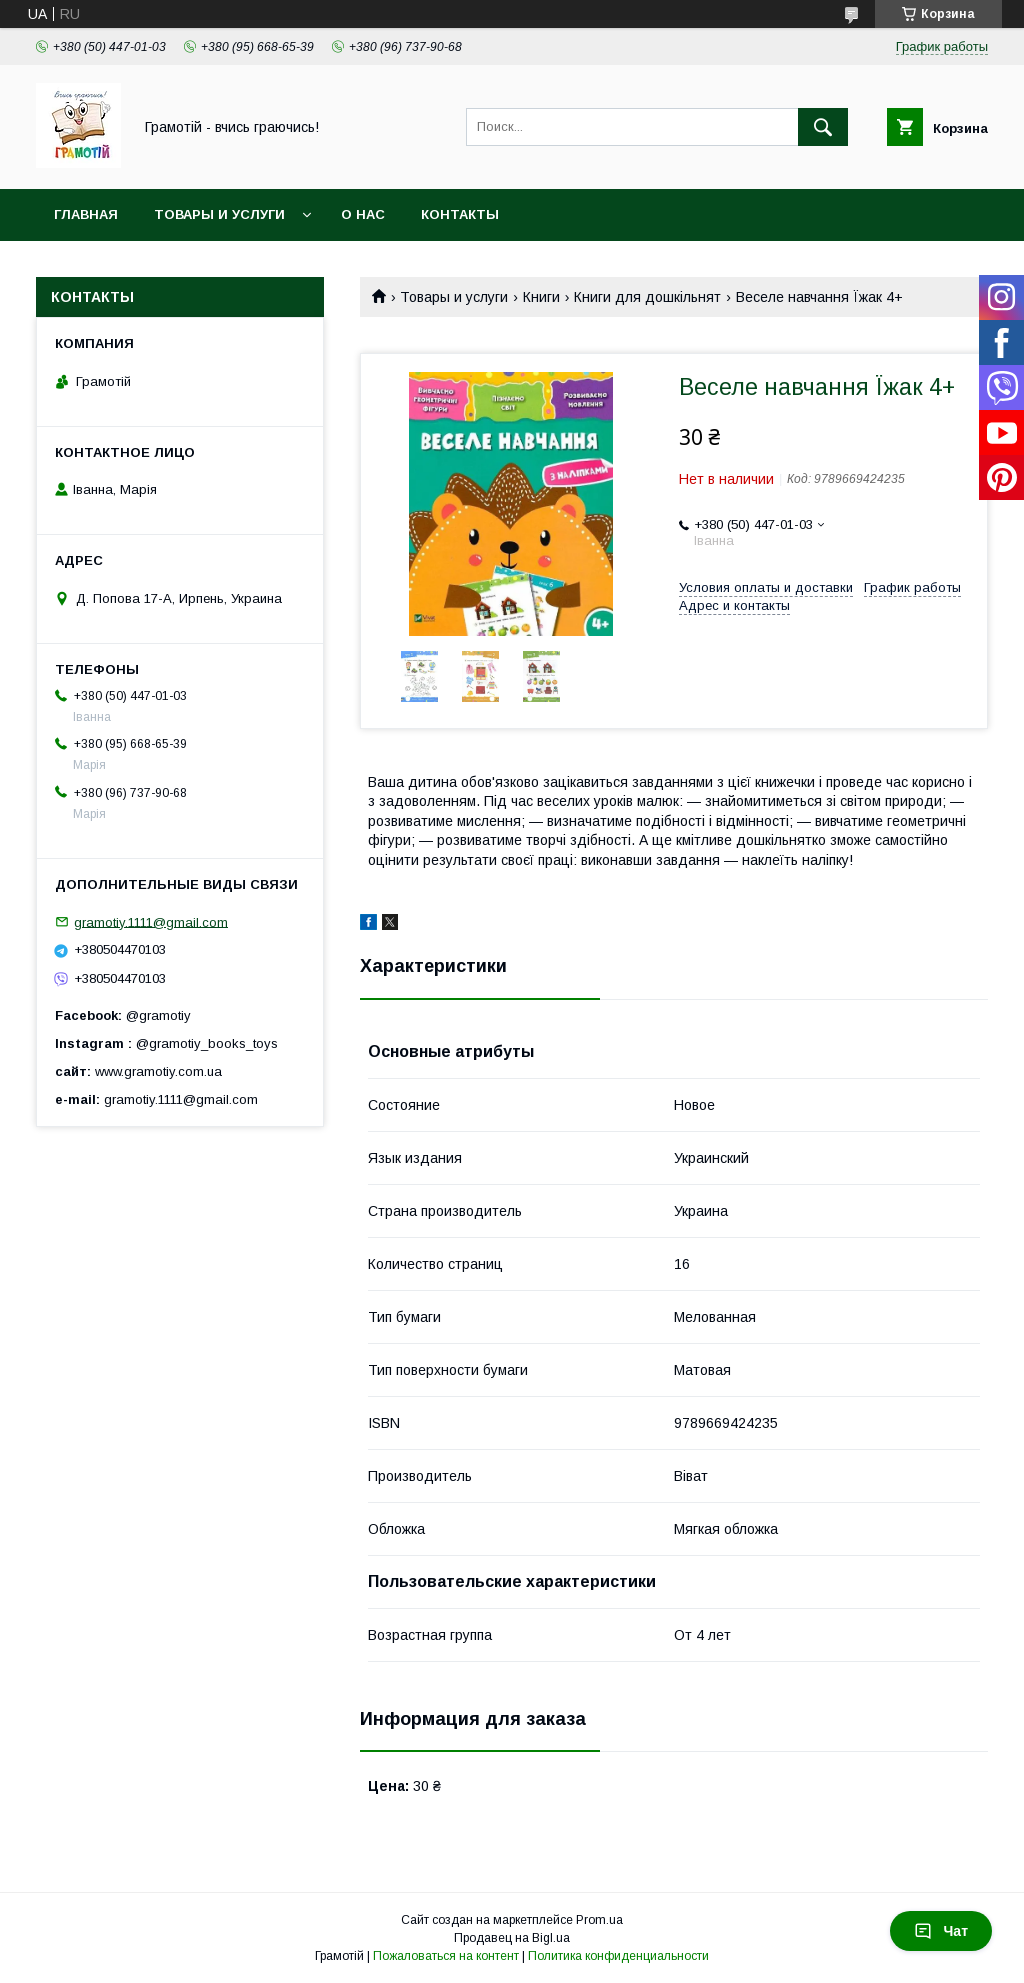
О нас (363, 214)
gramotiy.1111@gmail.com (151, 921)
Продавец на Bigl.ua (512, 1938)
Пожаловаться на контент (446, 1956)
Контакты (460, 214)
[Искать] (823, 127)
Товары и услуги (219, 214)
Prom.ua (599, 1920)
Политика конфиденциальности (618, 1956)
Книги (541, 297)
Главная (86, 214)
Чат (941, 1931)
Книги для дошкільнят (647, 297)
